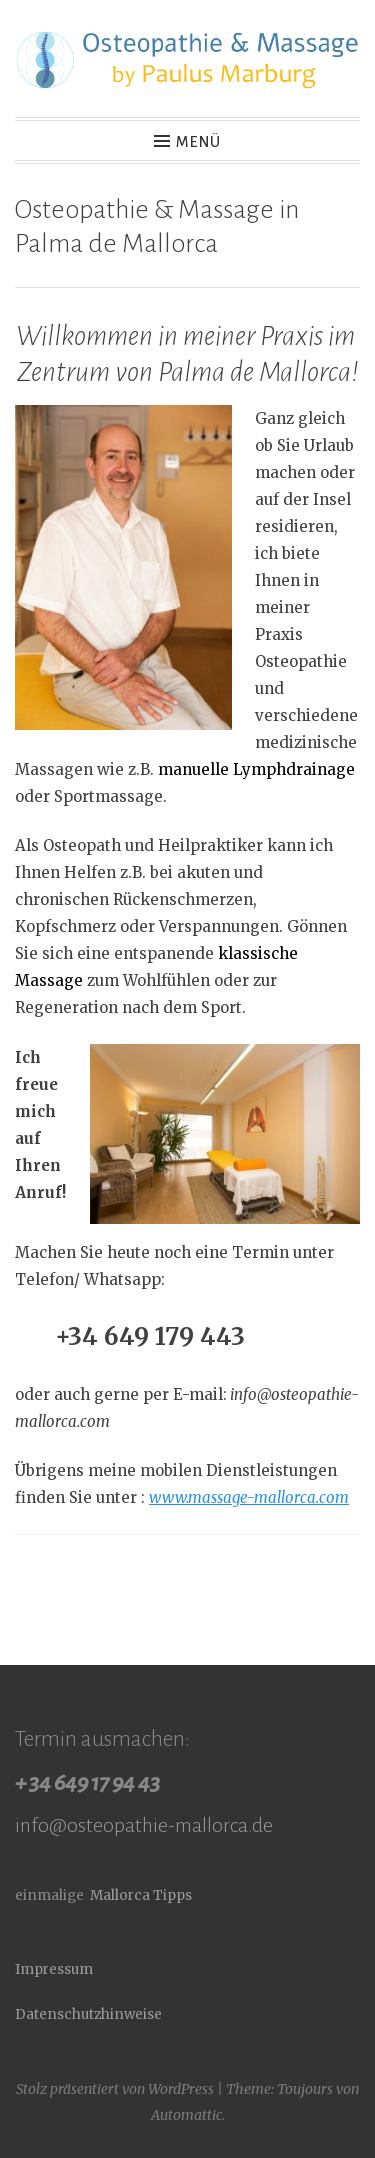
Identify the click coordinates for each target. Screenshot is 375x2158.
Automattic (186, 2115)
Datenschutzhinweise (88, 2014)
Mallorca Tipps (141, 1895)
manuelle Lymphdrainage (256, 769)
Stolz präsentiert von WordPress (115, 2089)
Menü (198, 142)
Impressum (54, 1969)
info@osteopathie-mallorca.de (144, 1825)
